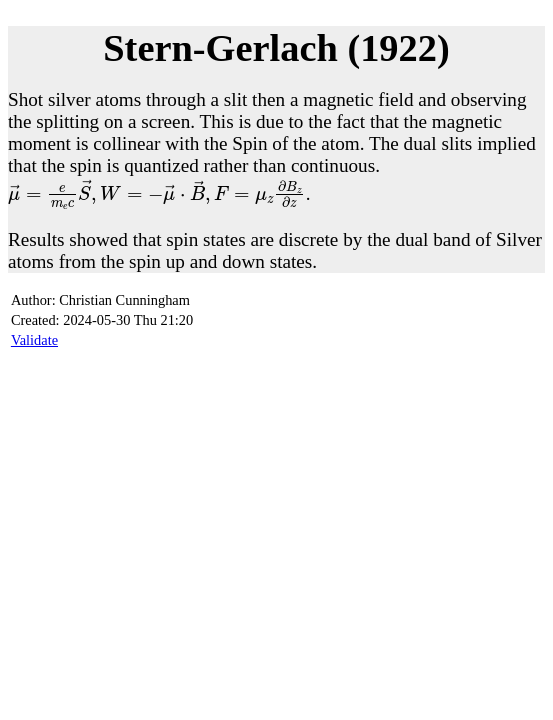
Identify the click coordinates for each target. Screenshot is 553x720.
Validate (34, 340)
